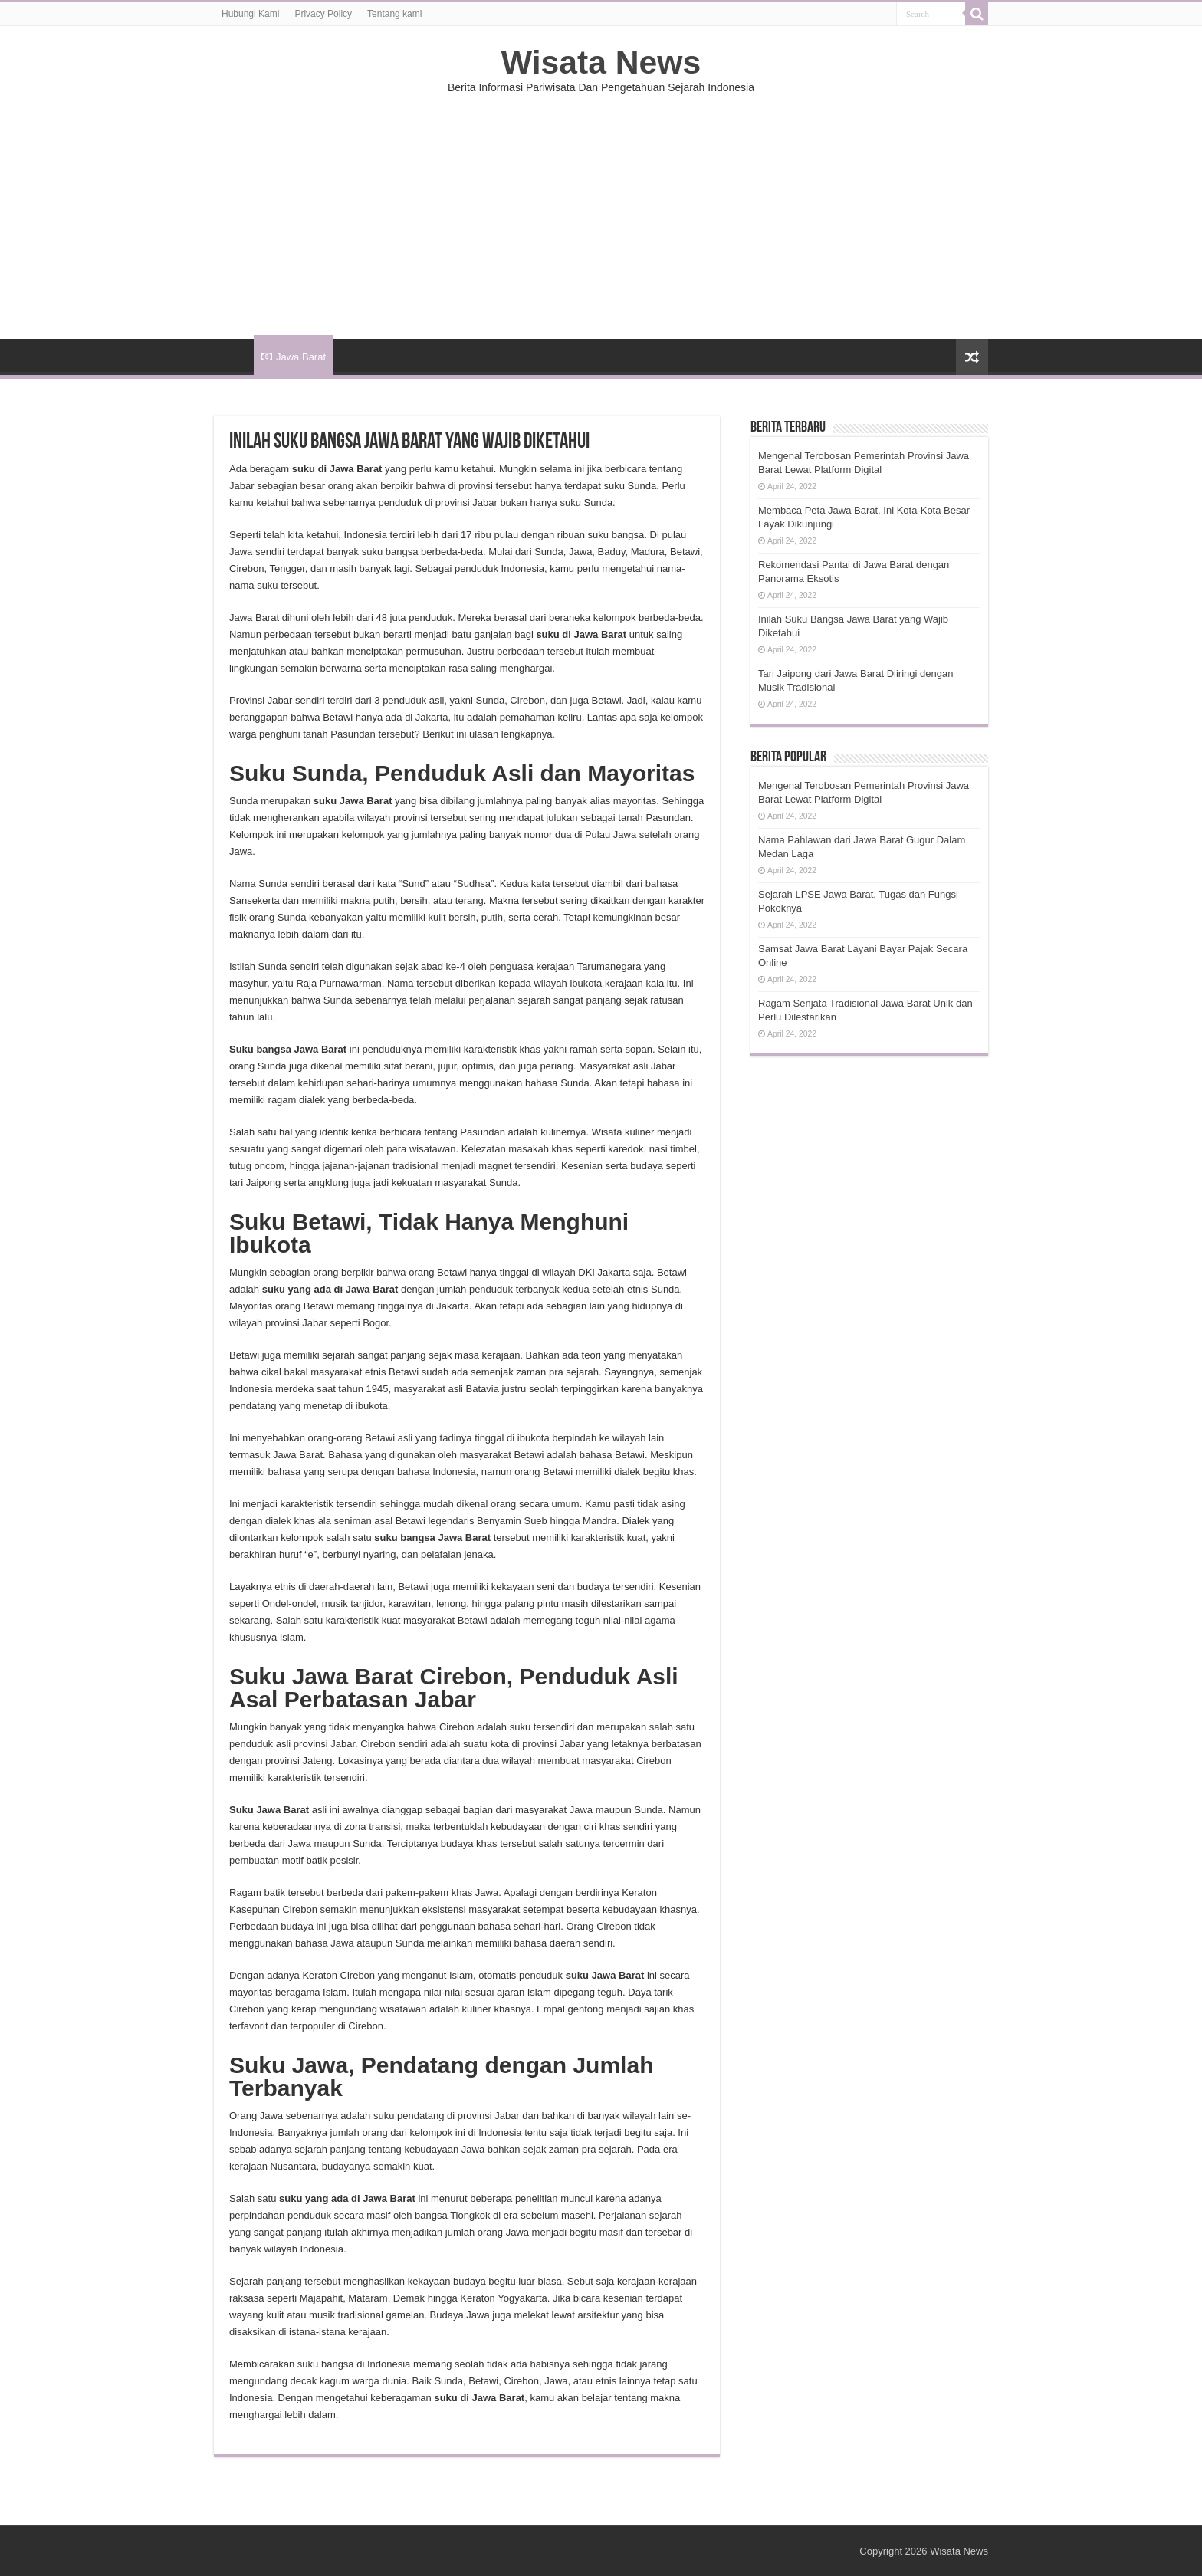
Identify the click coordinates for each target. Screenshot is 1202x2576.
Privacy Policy (323, 13)
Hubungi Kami (250, 13)
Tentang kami (394, 13)
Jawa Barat (293, 357)
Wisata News (601, 62)
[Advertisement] (601, 208)
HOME (234, 355)
